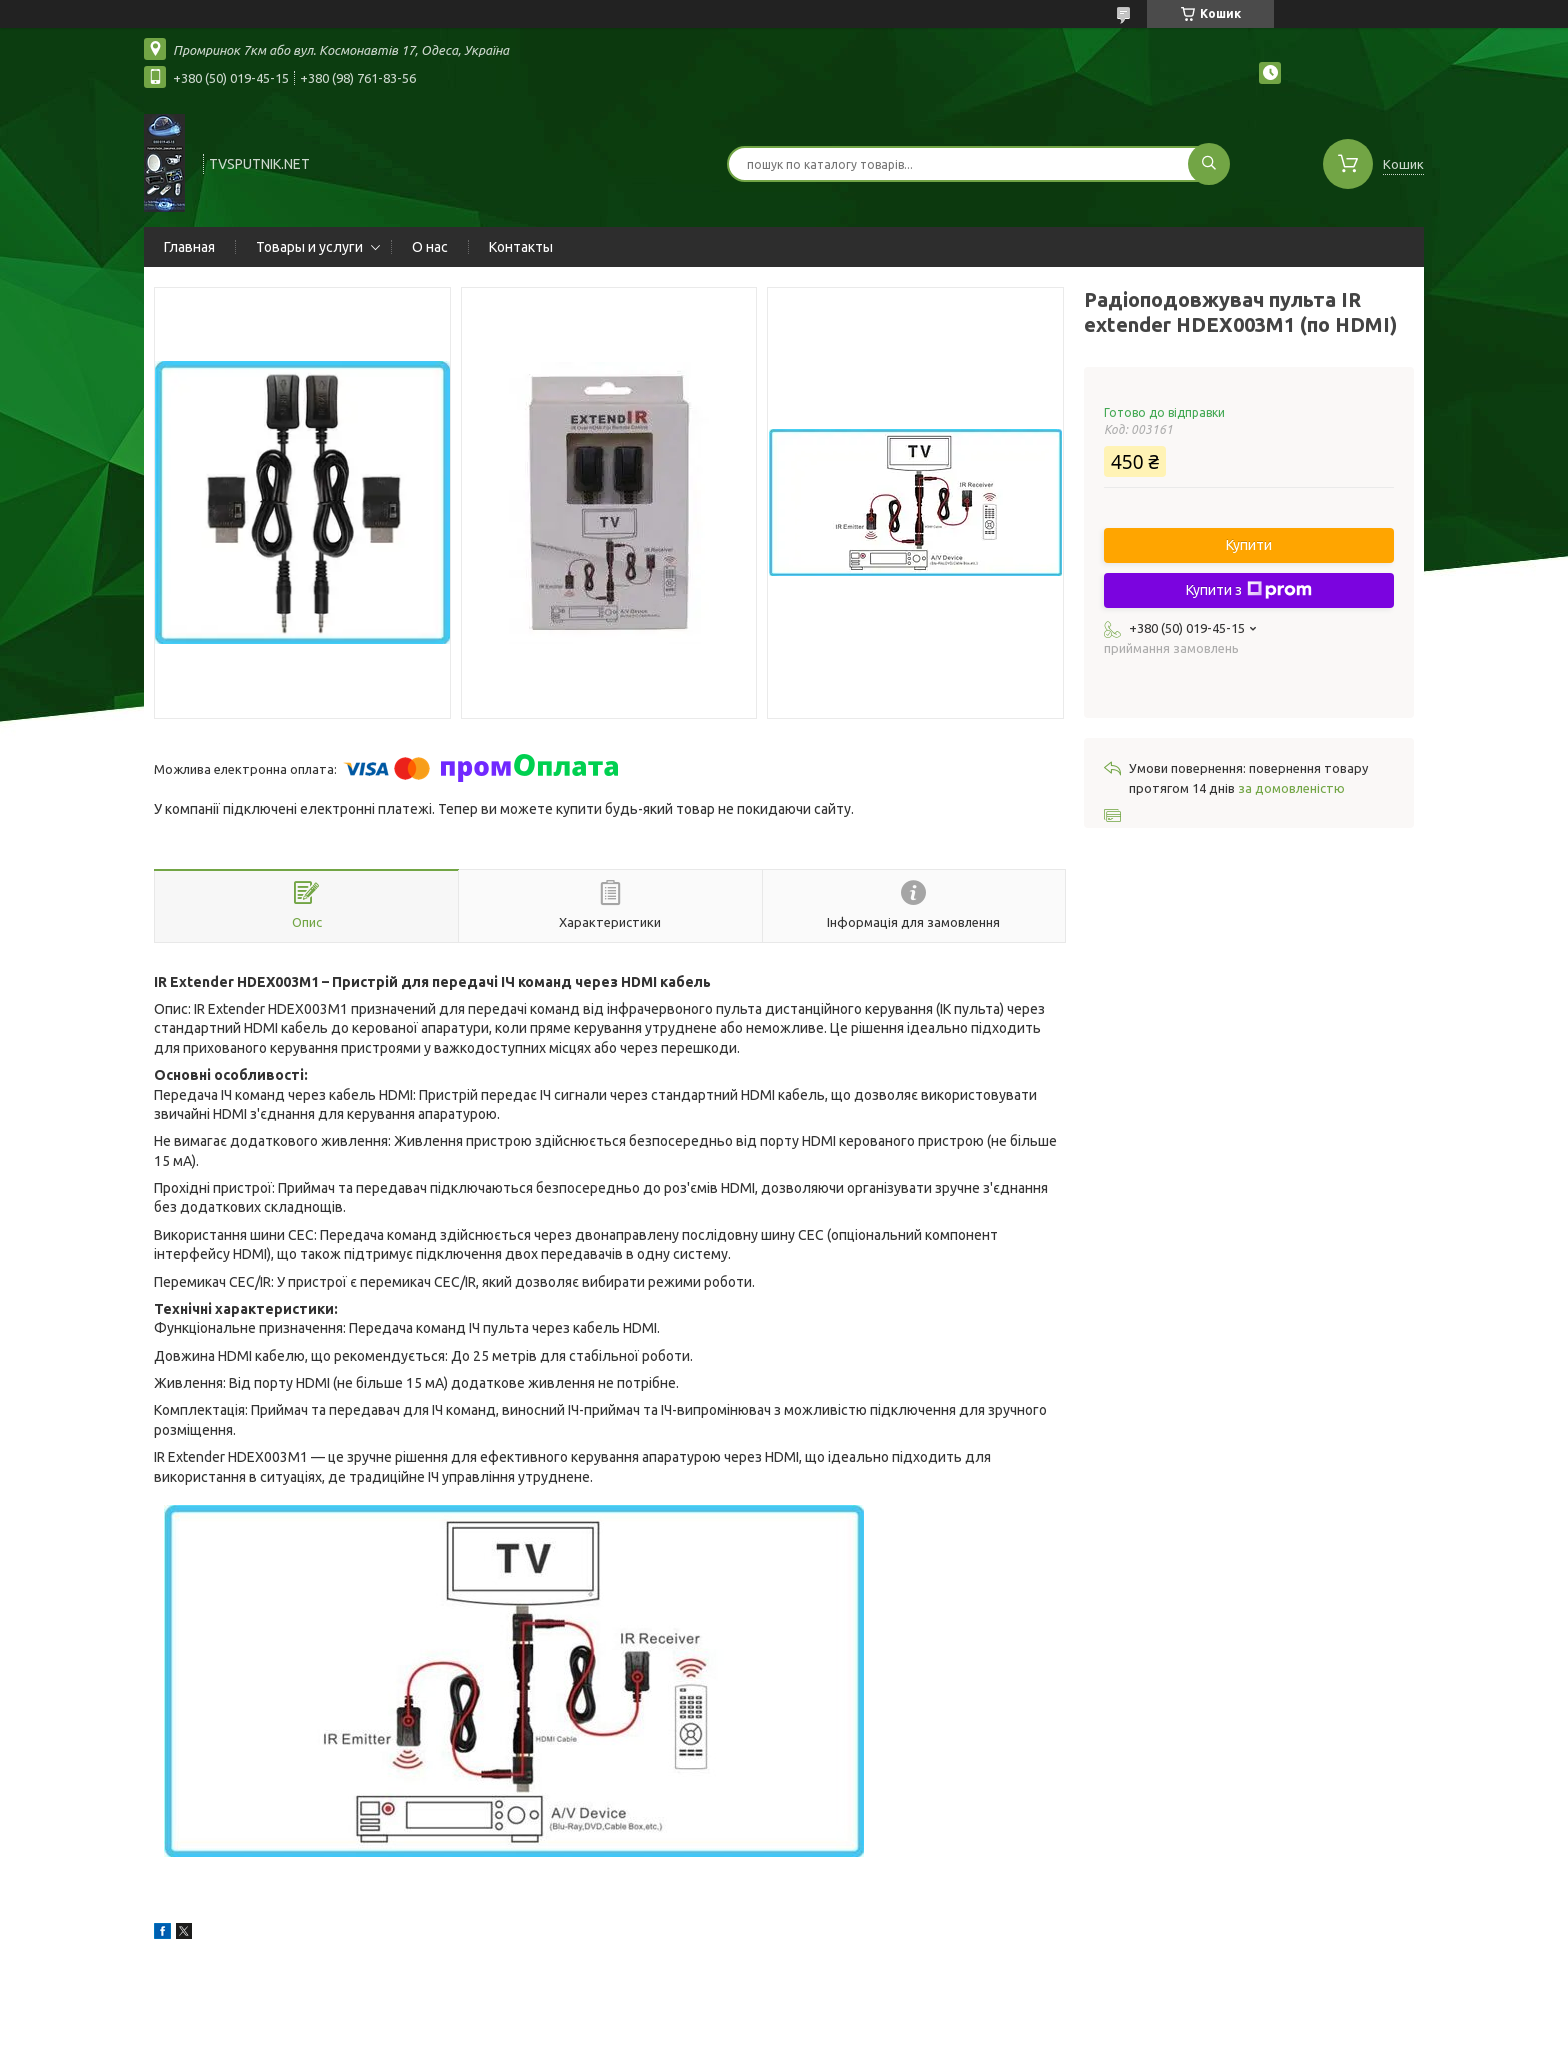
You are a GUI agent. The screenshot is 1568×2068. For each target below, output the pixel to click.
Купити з (1249, 590)
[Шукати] (1209, 164)
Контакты (521, 247)
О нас (430, 247)
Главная (189, 247)
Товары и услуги (309, 247)
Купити (1249, 545)
